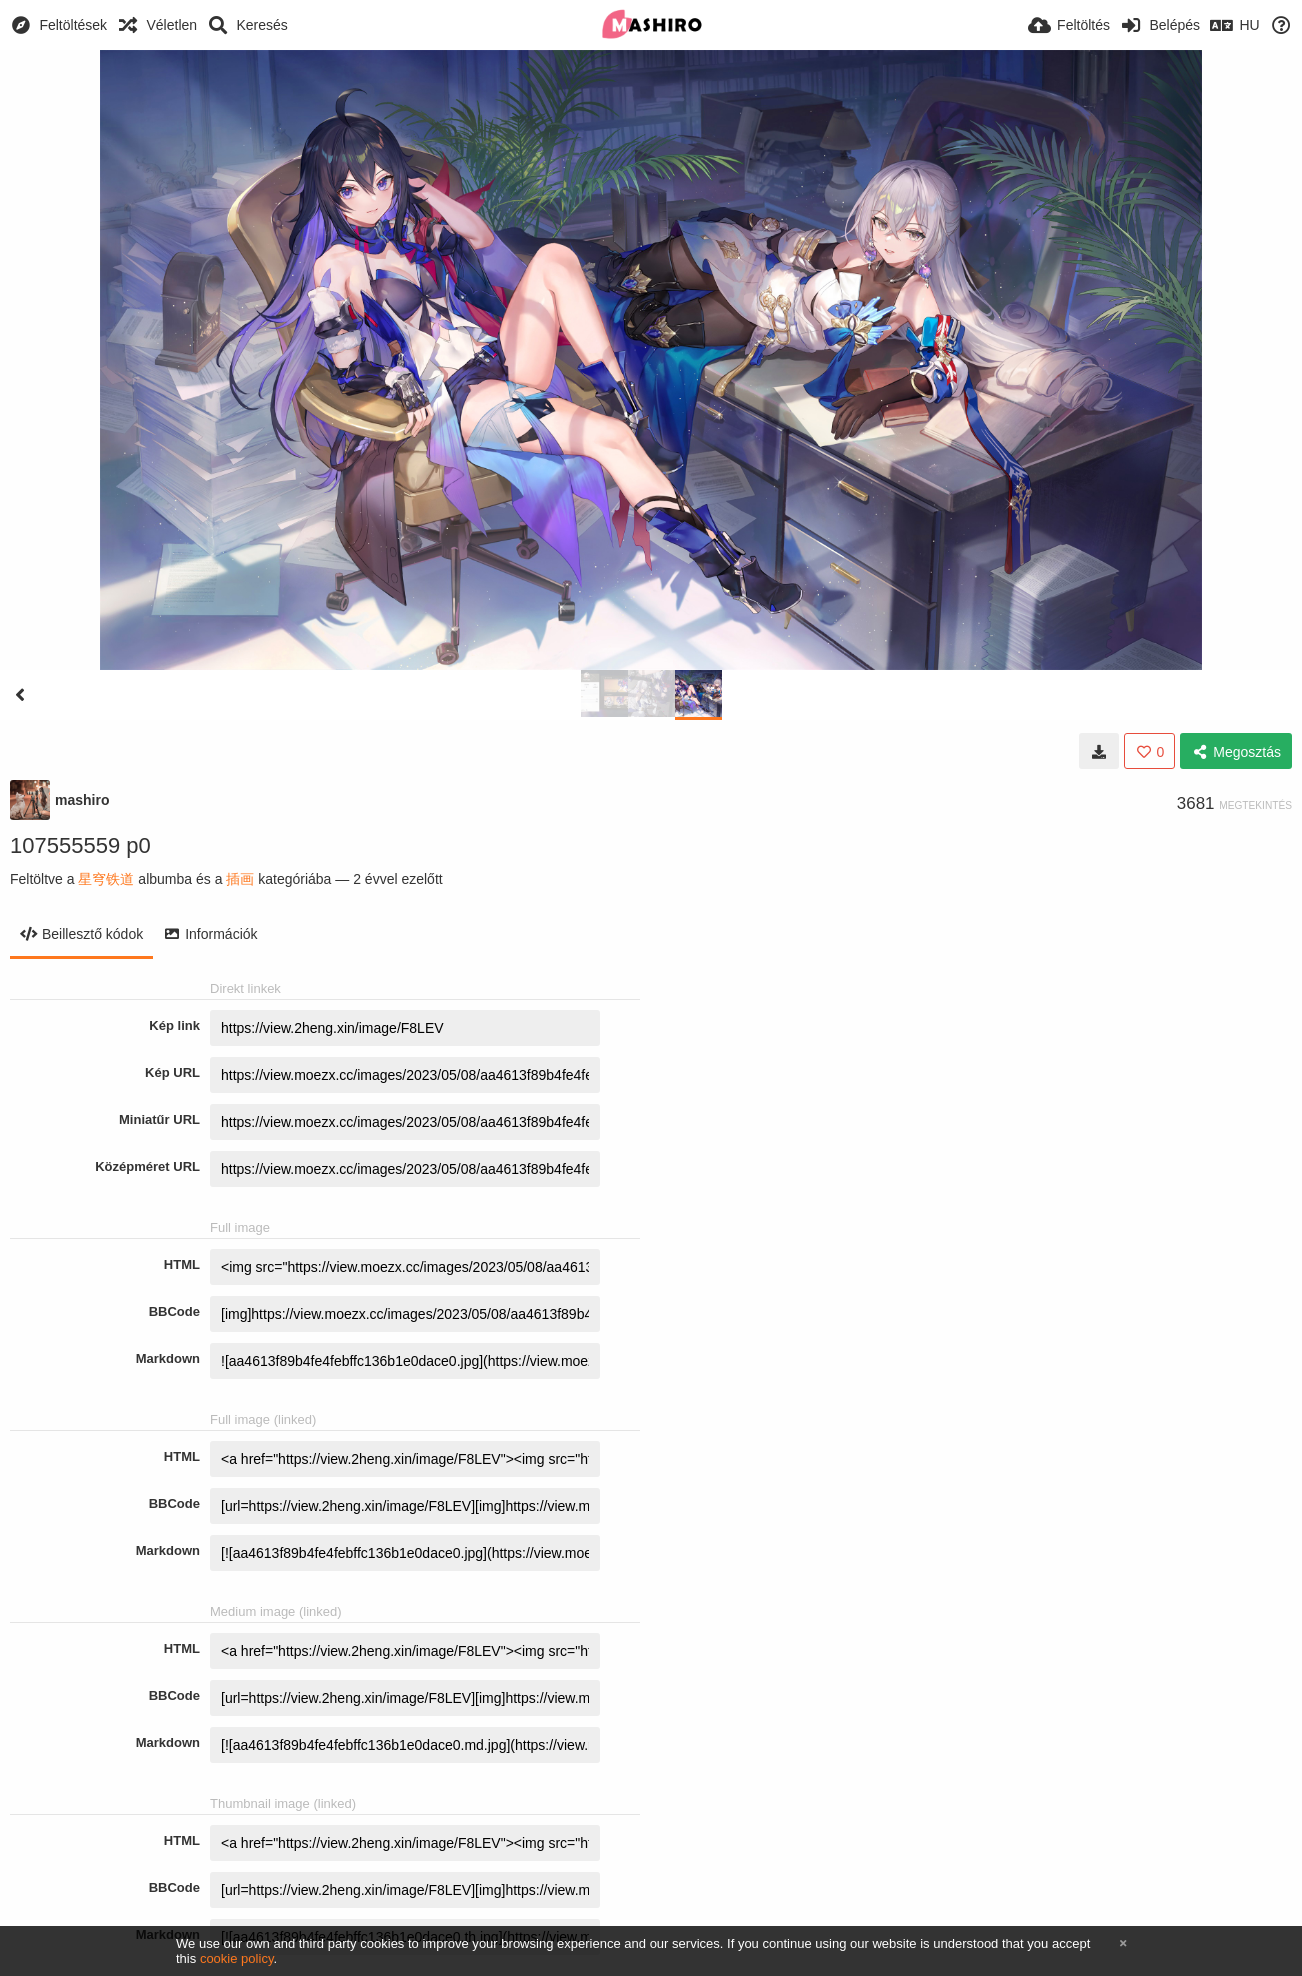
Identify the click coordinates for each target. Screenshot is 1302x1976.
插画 (240, 879)
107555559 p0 (80, 845)
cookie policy (237, 1958)
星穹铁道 (106, 879)
